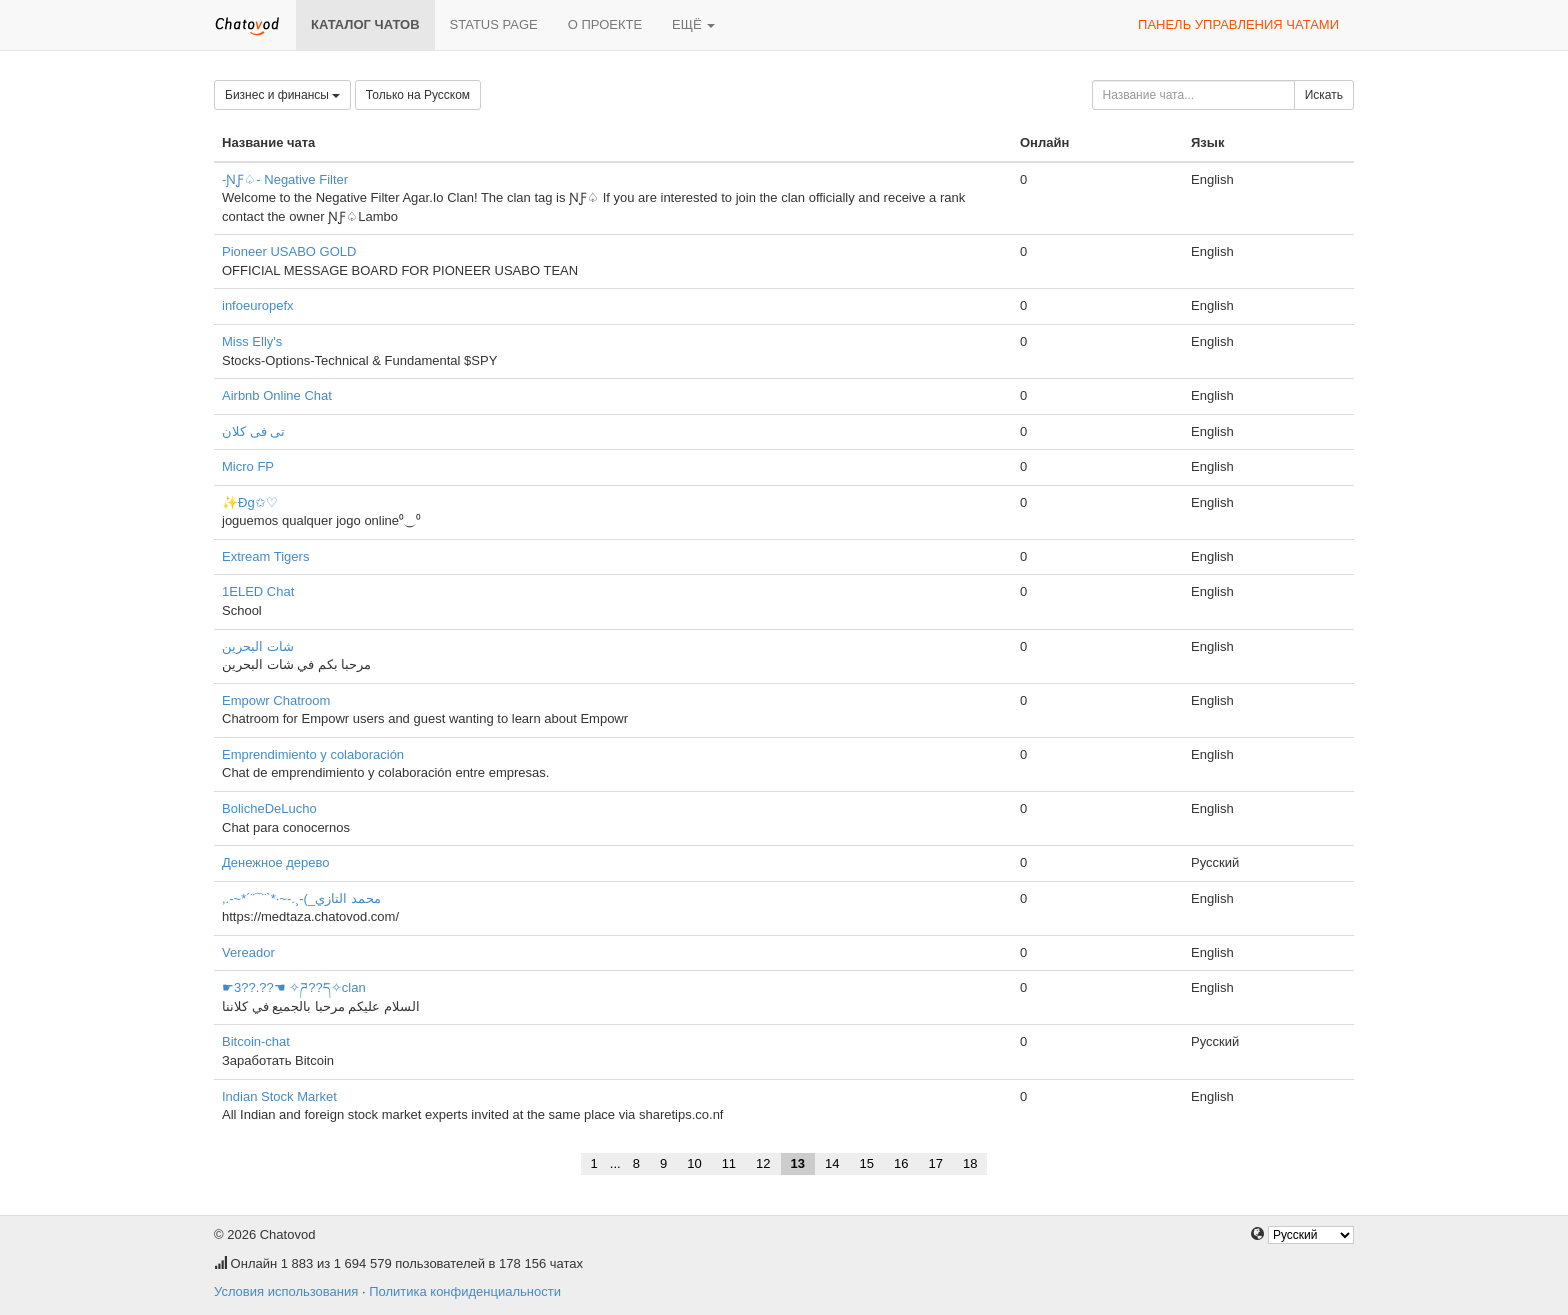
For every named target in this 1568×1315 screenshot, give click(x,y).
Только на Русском (418, 95)
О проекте (605, 24)
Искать (1324, 95)
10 (694, 1163)
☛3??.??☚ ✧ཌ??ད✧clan (294, 987)
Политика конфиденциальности (465, 1291)
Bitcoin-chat (256, 1041)
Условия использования (286, 1291)
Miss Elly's (252, 341)
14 (832, 1163)
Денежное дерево (276, 862)
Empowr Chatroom (276, 700)
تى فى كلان (253, 431)
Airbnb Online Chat (277, 395)
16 (901, 1163)
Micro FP (248, 466)
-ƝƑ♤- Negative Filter (285, 179)
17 (935, 1163)
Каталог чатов (365, 24)
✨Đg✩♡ (250, 502)
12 (763, 1163)
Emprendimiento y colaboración (313, 754)
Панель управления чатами (1238, 24)
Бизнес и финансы (282, 95)
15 (867, 1163)
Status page (494, 24)
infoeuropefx (258, 305)
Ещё (693, 24)
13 (798, 1163)
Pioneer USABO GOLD (289, 251)
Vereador (248, 952)
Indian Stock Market (279, 1096)
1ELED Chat (258, 591)
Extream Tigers (265, 556)
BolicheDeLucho (269, 808)
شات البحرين (258, 646)
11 (729, 1163)
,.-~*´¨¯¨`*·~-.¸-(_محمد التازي (301, 898)
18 (970, 1163)
